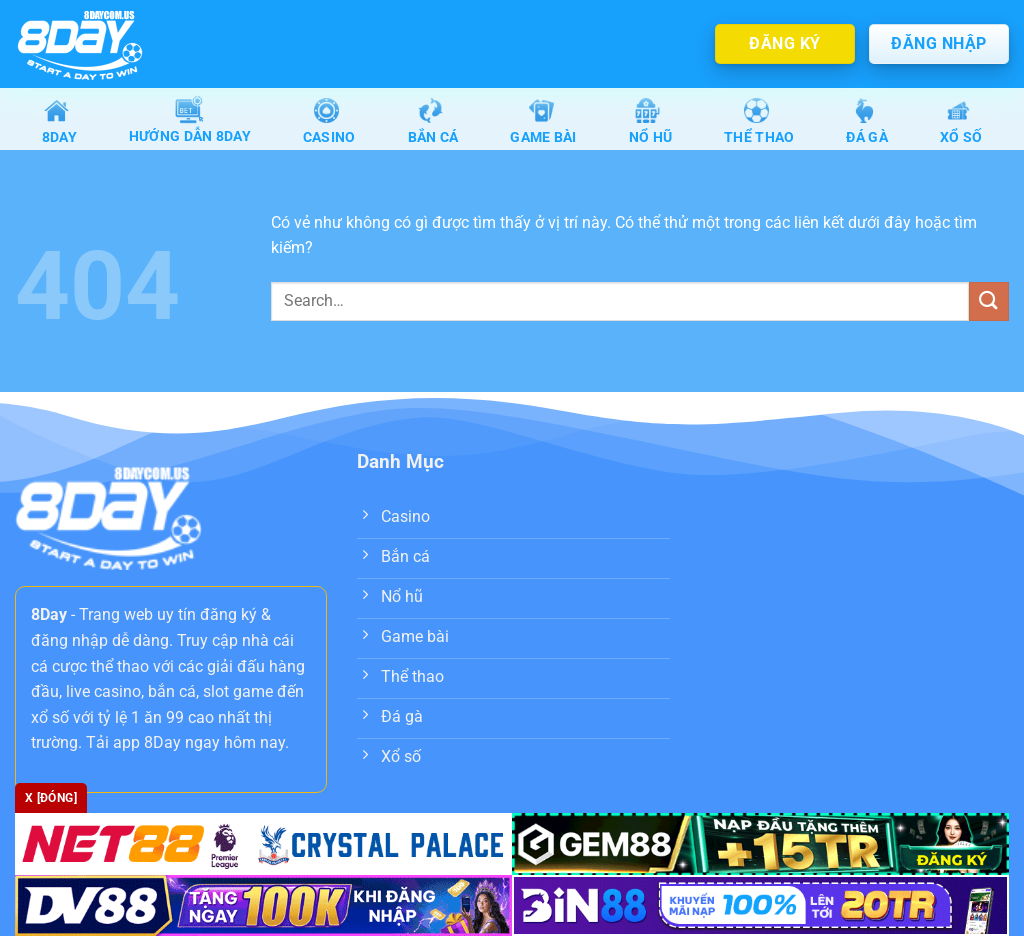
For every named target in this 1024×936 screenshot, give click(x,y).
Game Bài (543, 121)
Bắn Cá (433, 121)
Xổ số (961, 121)
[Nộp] (989, 303)
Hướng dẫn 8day (190, 122)
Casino (329, 121)
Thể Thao (759, 121)
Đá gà (866, 121)
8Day (59, 121)
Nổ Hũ (650, 121)
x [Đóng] (51, 798)
